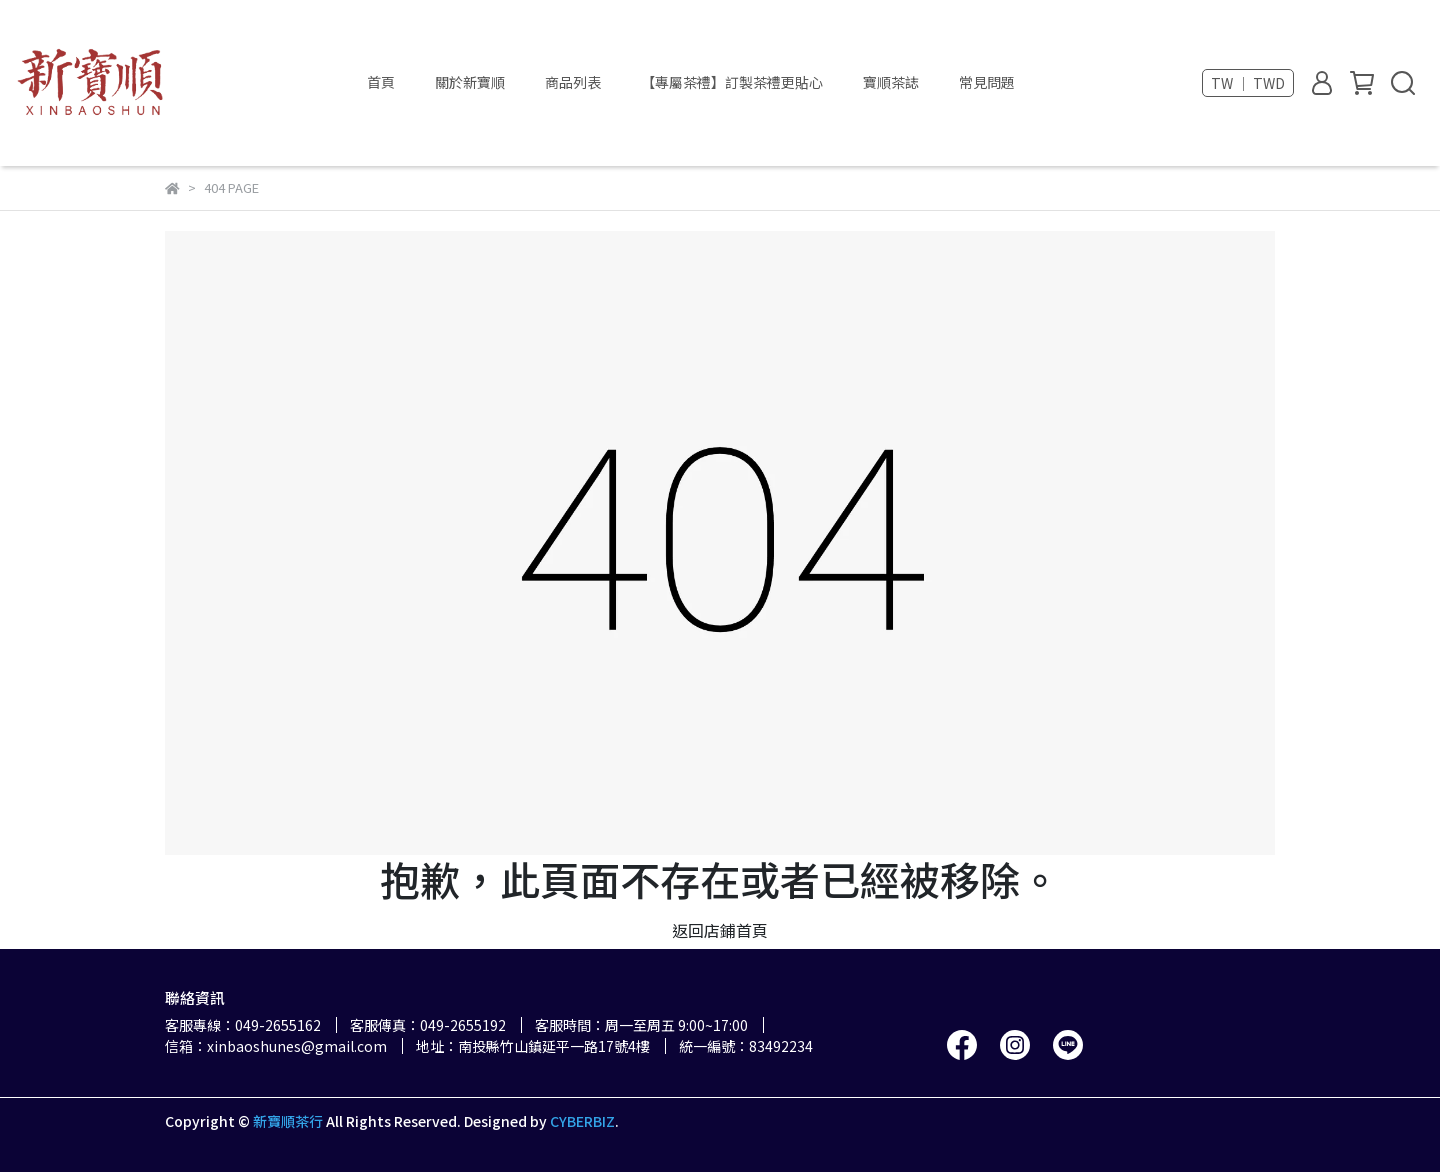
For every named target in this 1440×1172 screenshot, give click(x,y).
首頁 (381, 82)
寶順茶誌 (891, 82)
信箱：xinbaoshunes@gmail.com (276, 1046)
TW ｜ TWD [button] (1248, 83)
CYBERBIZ (582, 1121)
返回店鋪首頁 (720, 930)
